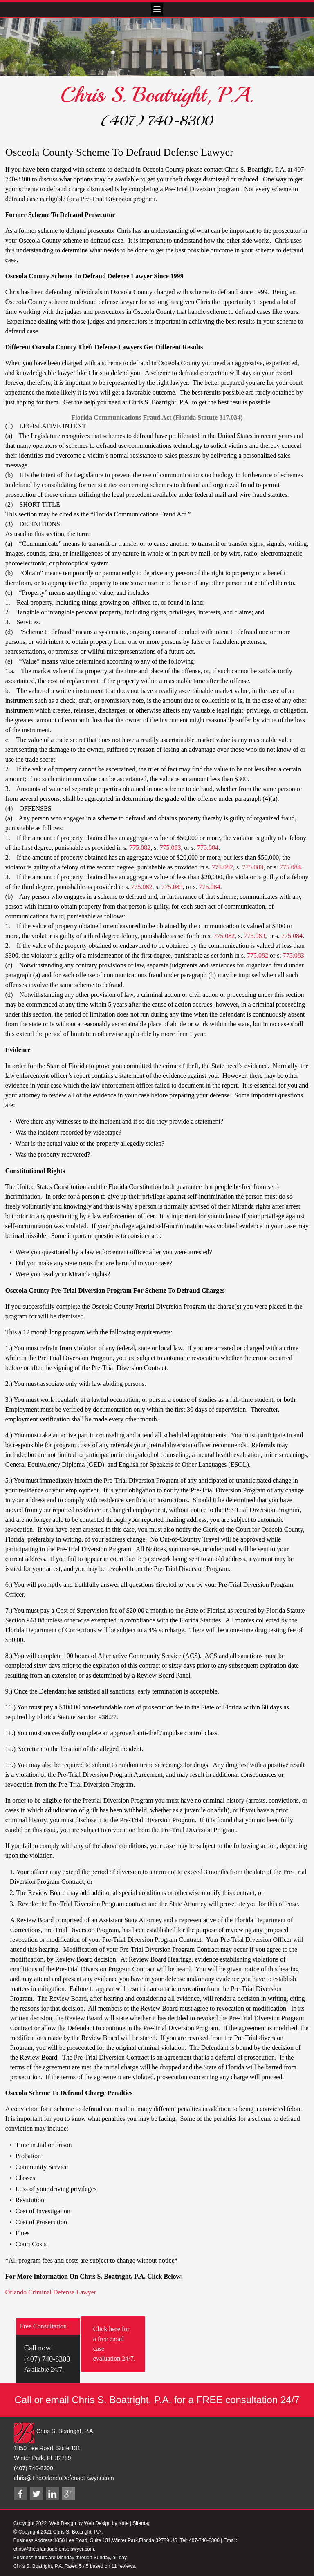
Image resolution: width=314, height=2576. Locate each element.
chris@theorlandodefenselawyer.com (53, 2549)
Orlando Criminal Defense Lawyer (50, 2292)
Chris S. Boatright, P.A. (157, 95)
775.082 (139, 847)
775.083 (170, 847)
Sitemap (141, 2523)
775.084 (207, 847)
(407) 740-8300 (157, 121)
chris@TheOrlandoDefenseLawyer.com (64, 2478)
